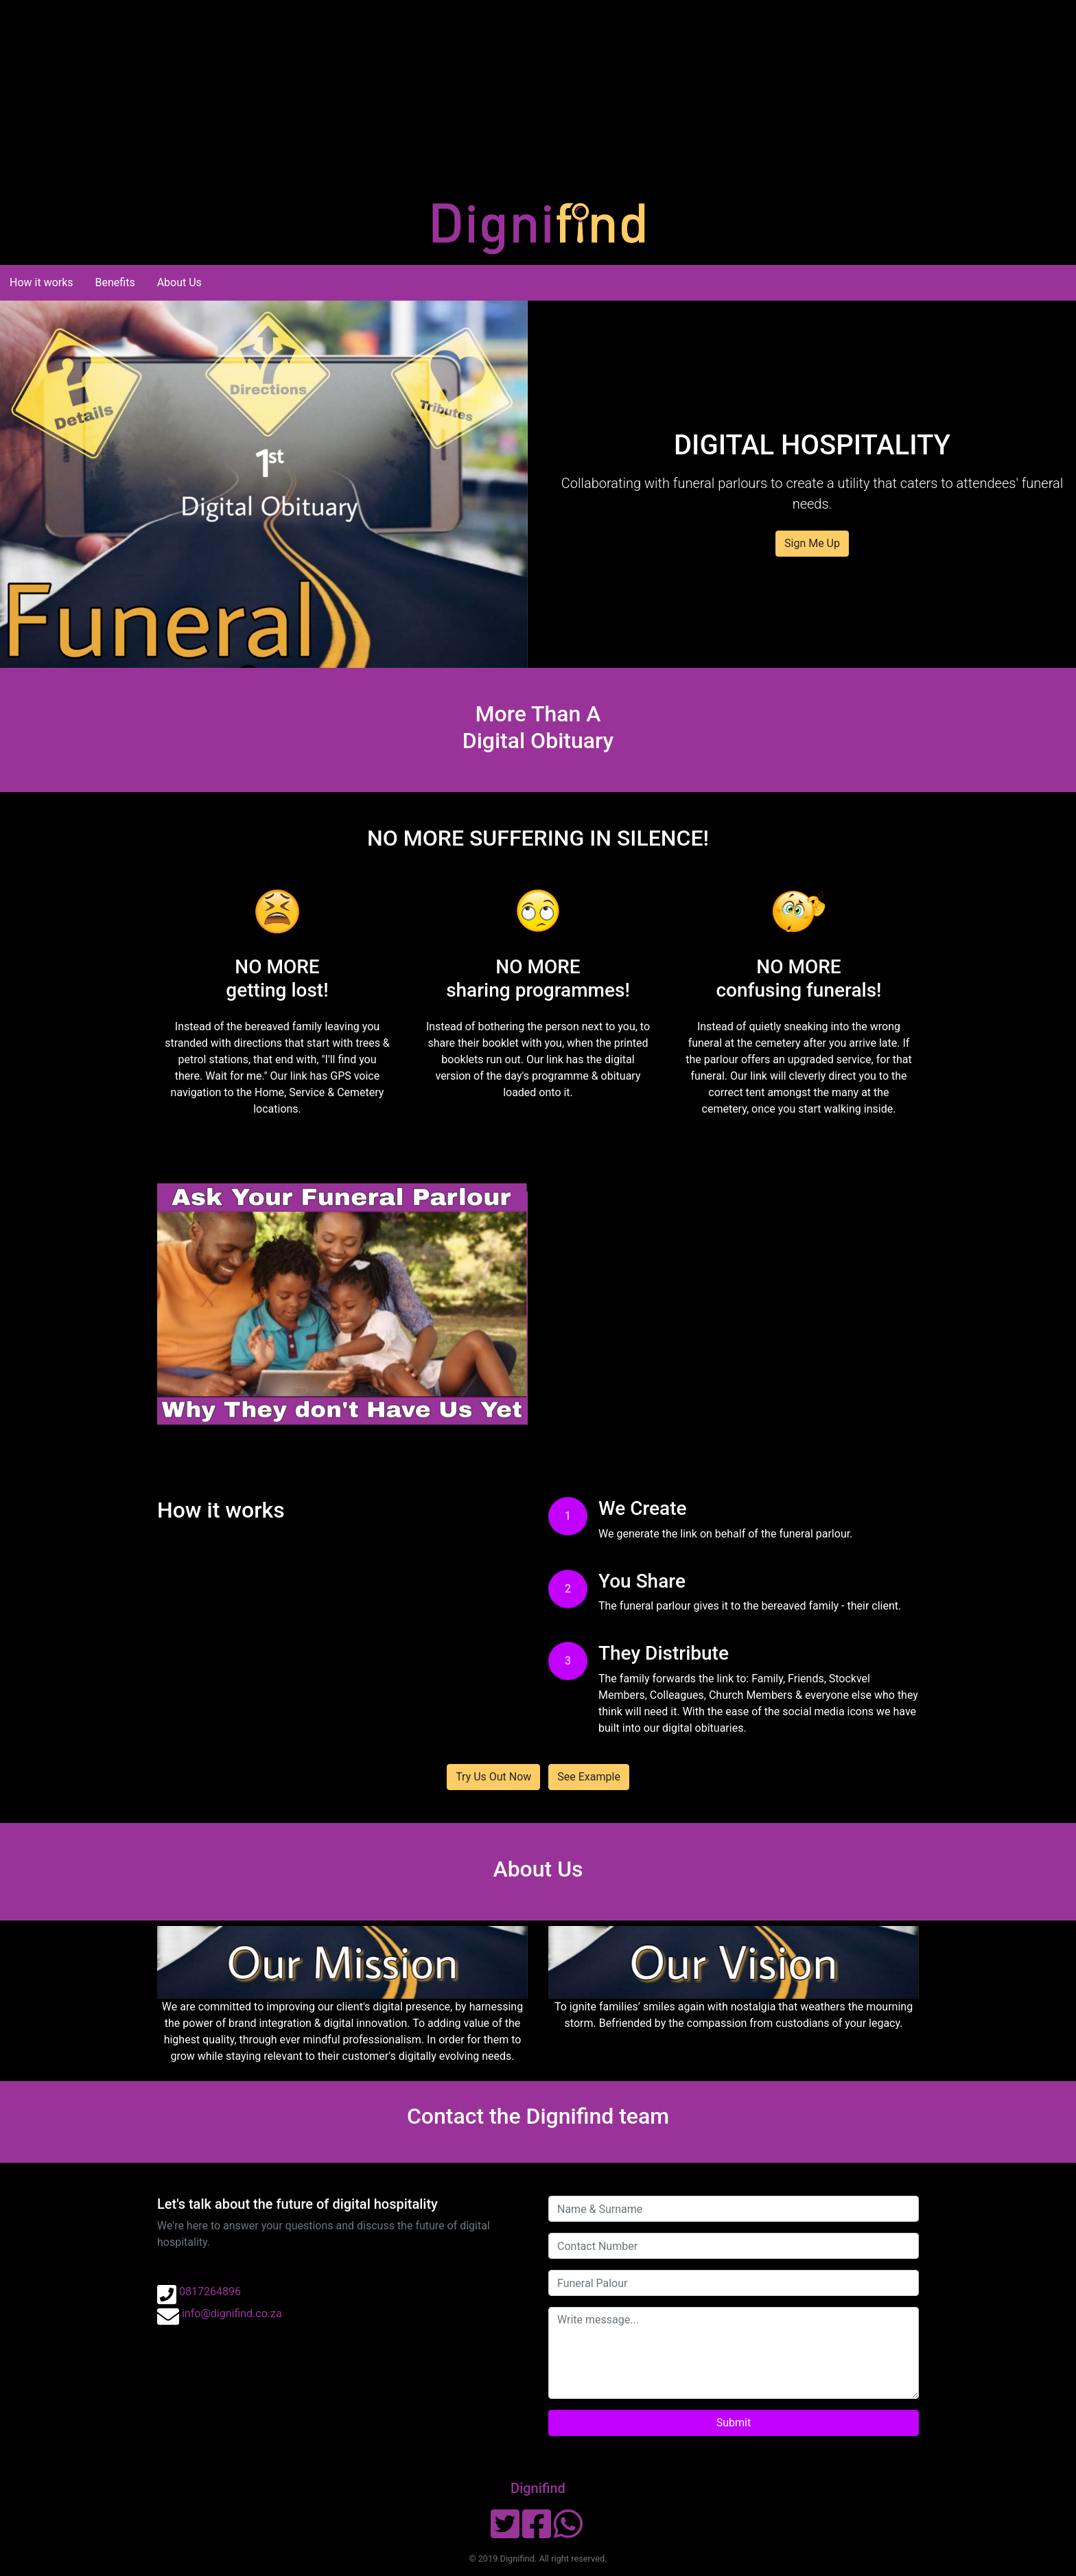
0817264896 (210, 2291)
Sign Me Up (812, 543)
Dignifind (538, 2488)
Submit (733, 2422)
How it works (41, 282)
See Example (588, 1776)
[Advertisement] (411, 96)
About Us (179, 282)
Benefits (115, 282)
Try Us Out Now (493, 1776)
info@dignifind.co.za (232, 2313)
